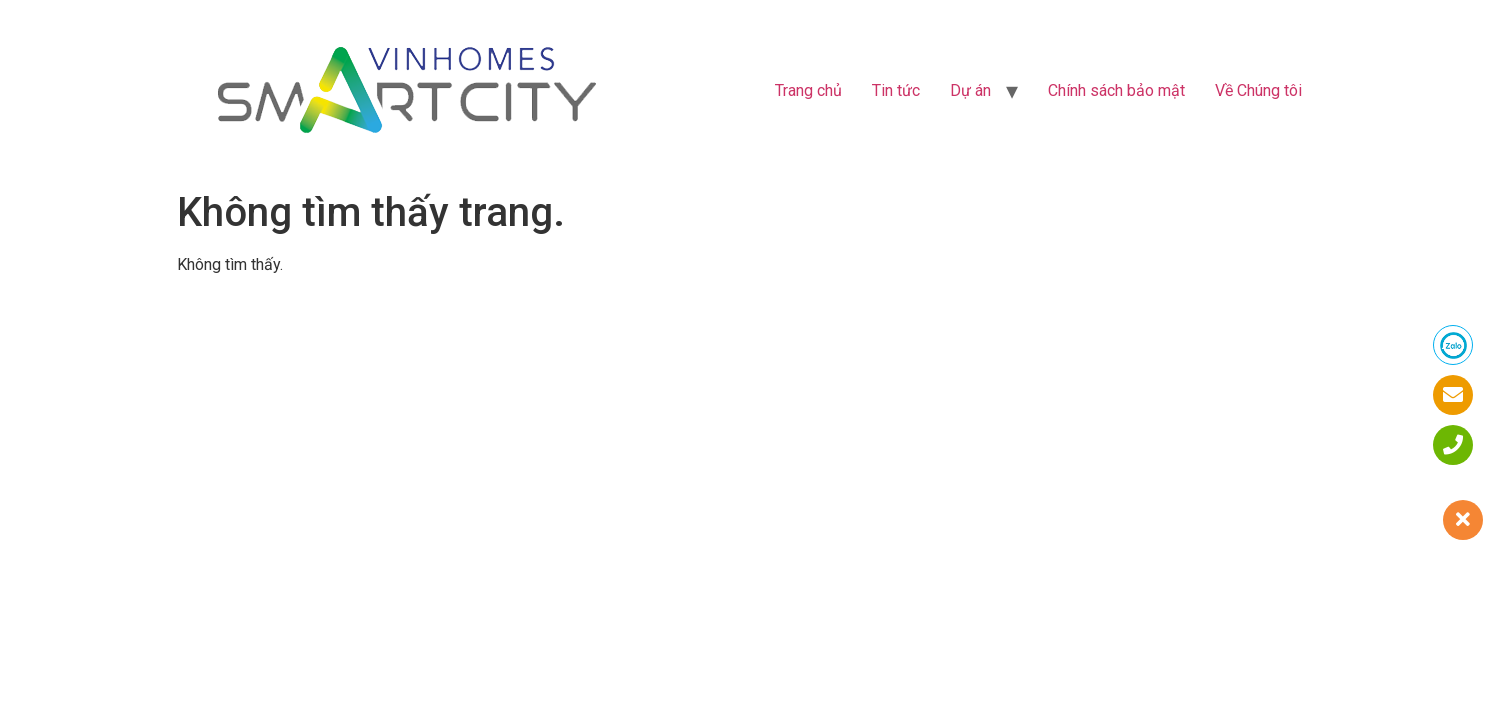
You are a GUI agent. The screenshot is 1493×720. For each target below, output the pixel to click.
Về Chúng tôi (1258, 90)
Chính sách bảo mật (1116, 90)
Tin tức (896, 90)
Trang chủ (808, 90)
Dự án (970, 90)
